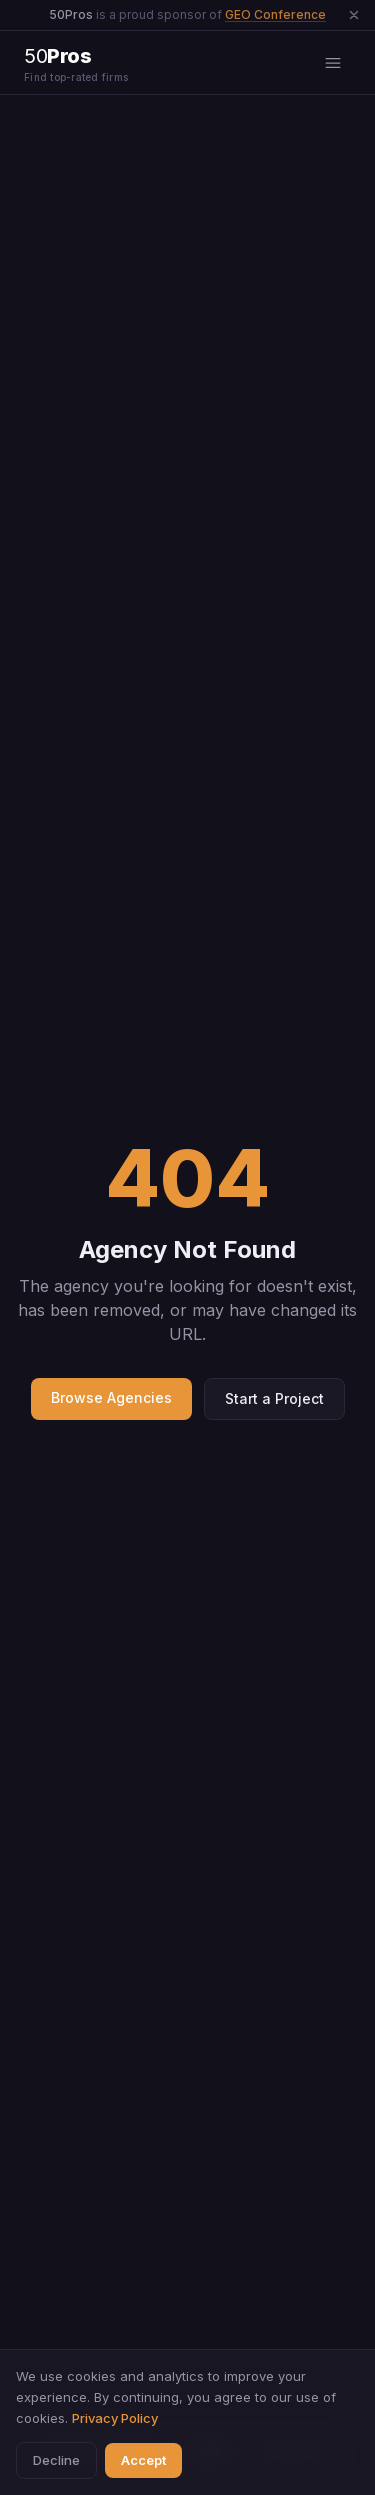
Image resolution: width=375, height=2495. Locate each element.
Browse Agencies (111, 1397)
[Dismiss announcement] (354, 15)
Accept (143, 2460)
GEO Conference (275, 14)
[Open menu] (333, 63)
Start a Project (274, 1398)
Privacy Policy (115, 2418)
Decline (56, 2460)
